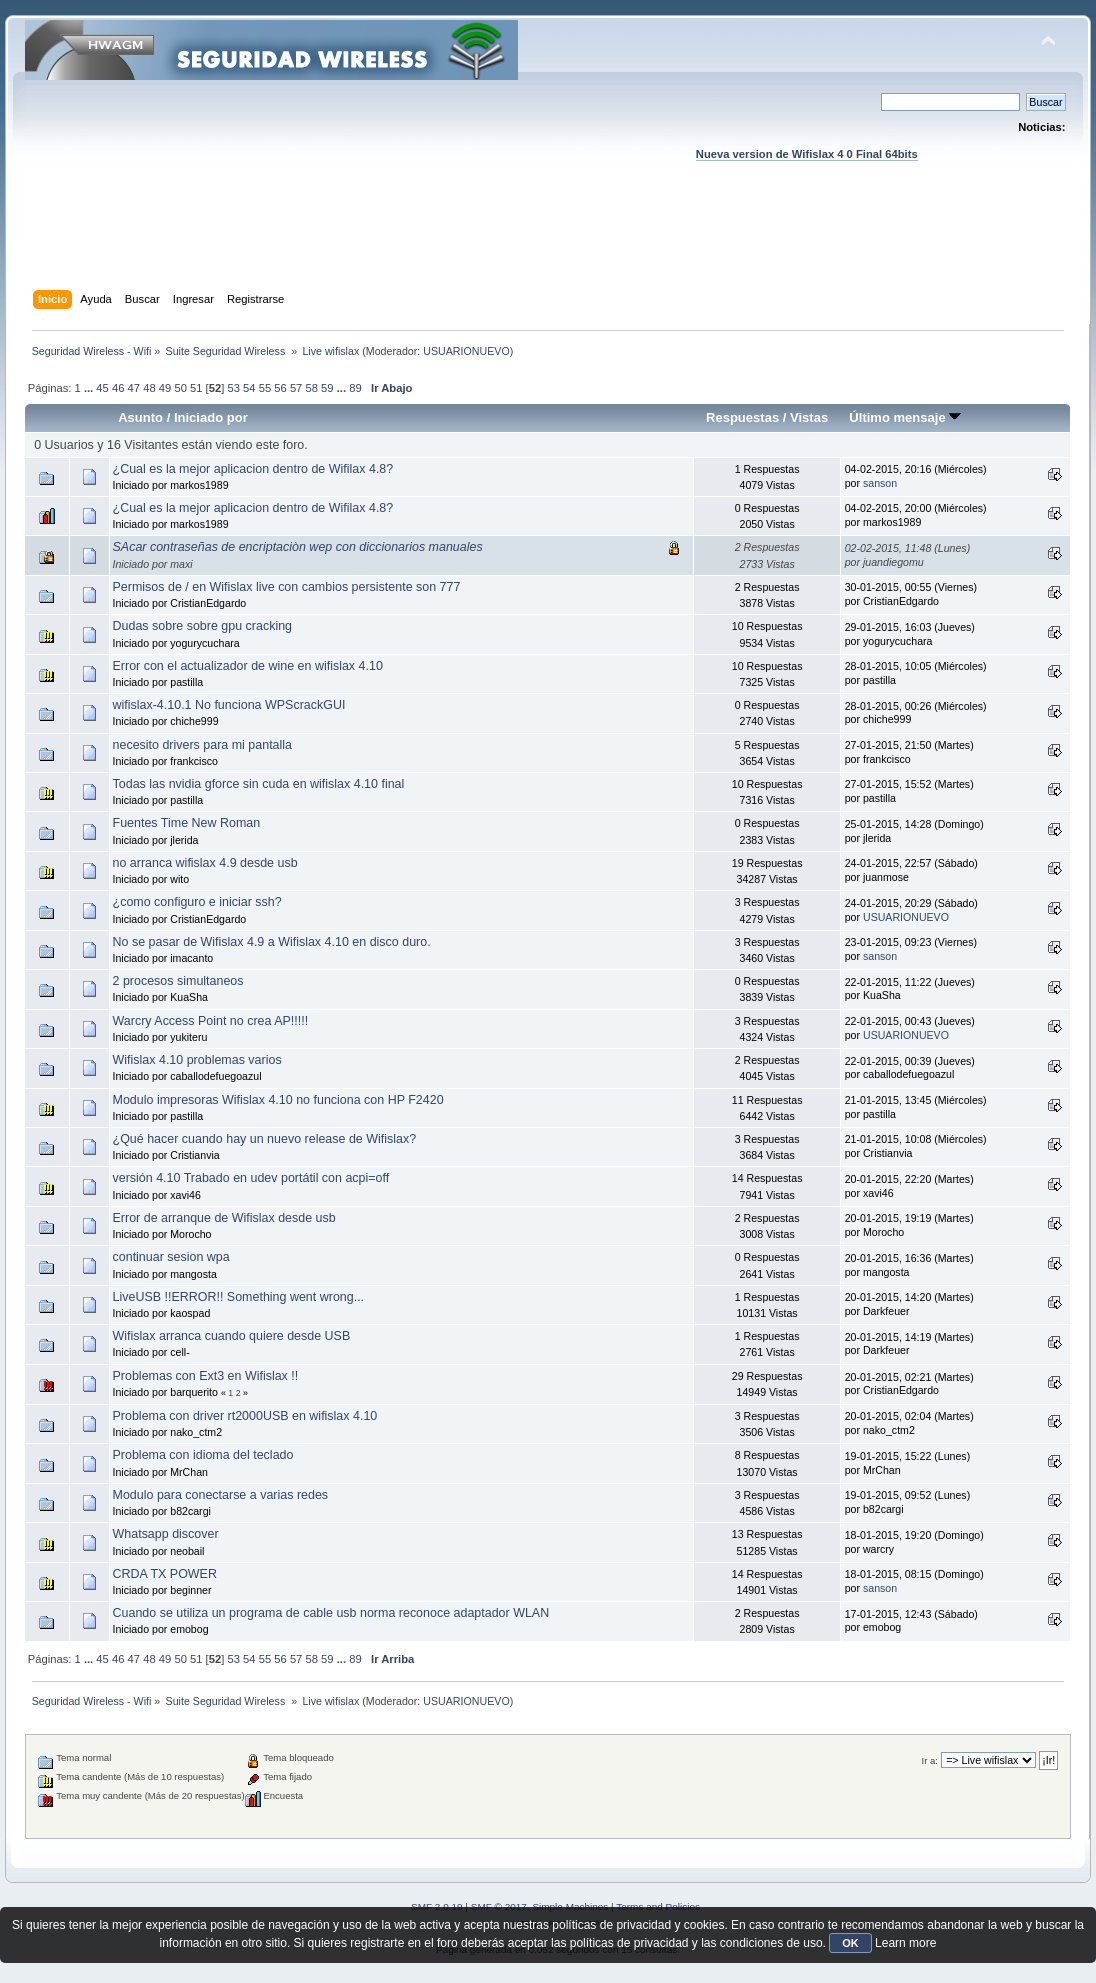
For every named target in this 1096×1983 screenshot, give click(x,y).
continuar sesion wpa (171, 1257)
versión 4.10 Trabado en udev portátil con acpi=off (251, 1178)
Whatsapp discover (166, 1534)
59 (327, 388)
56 (280, 388)
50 (180, 388)
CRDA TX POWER (165, 1574)
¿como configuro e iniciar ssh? (197, 902)
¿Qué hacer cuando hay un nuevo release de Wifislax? (265, 1139)
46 (118, 388)
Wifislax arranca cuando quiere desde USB (232, 1336)
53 (233, 388)
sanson (880, 483)
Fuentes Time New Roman (187, 823)
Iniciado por (211, 417)
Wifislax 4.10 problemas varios (197, 1060)
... (90, 388)
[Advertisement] (548, 245)
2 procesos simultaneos (178, 981)
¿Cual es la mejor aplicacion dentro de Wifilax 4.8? (253, 469)
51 (196, 388)
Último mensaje (905, 417)
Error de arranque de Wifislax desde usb (224, 1218)
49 (165, 388)
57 (296, 388)
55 (265, 388)
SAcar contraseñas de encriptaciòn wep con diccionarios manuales (298, 547)
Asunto (140, 417)
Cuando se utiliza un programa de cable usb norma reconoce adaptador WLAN (331, 1613)
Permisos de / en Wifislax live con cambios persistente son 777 (287, 587)
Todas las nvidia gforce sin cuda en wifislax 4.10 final (259, 784)
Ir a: (930, 1760)
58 (311, 388)
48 (149, 388)
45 (102, 388)
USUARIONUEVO (466, 351)
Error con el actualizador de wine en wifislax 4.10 (248, 666)
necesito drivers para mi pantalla (203, 745)
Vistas (809, 417)
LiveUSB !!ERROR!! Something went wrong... (239, 1297)
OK (850, 1943)
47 (134, 388)
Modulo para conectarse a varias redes (221, 1495)
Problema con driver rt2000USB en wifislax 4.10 (245, 1416)
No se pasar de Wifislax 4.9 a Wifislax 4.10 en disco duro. (272, 942)
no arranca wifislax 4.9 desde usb (205, 863)
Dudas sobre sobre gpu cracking (203, 626)
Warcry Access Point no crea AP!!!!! (211, 1021)
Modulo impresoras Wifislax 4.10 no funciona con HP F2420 (278, 1100)
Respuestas (742, 417)
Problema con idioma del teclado (203, 1455)
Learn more (905, 1943)
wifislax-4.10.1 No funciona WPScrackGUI (229, 705)
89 (355, 388)
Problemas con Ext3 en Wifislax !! (206, 1376)
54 (249, 388)
